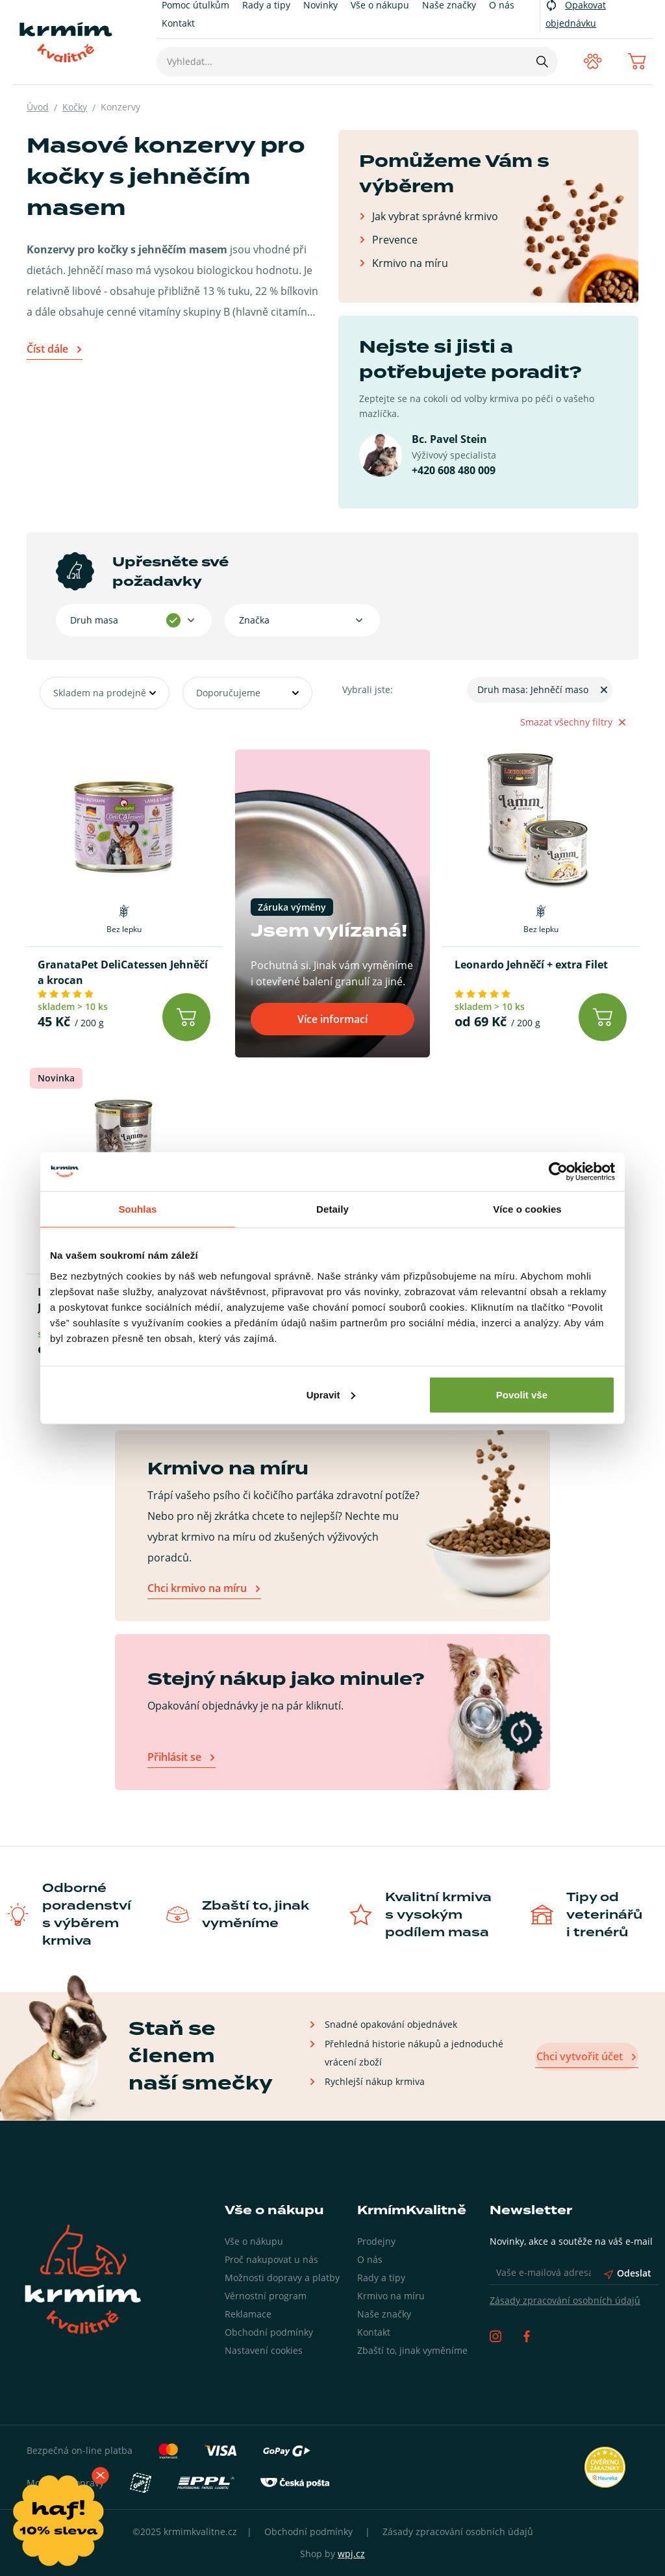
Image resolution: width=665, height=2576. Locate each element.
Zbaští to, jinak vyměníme (412, 2350)
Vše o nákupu (254, 2241)
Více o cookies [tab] (527, 1209)
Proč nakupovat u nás (271, 2259)
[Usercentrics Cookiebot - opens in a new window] (558, 1171)
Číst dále (47, 349)
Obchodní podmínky (269, 2332)
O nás (370, 2259)
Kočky (74, 107)
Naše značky (384, 2314)
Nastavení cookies (264, 2350)
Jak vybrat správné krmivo (435, 216)
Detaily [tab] (332, 1209)
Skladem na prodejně (99, 693)
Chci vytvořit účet (581, 2056)
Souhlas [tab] (137, 1209)
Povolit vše (521, 1394)
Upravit (331, 1394)
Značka (253, 620)
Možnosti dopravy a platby (282, 2277)
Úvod (38, 107)
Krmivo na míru (410, 263)
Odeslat (627, 2273)
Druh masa (93, 620)
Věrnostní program (266, 2296)
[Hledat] (541, 61)
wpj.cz (351, 2553)
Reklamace (248, 2314)
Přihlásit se (174, 1757)
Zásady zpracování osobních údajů (565, 2300)
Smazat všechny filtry (572, 722)
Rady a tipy (381, 2277)
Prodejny (376, 2241)
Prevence (395, 239)
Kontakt (178, 23)
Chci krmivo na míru (197, 1588)
